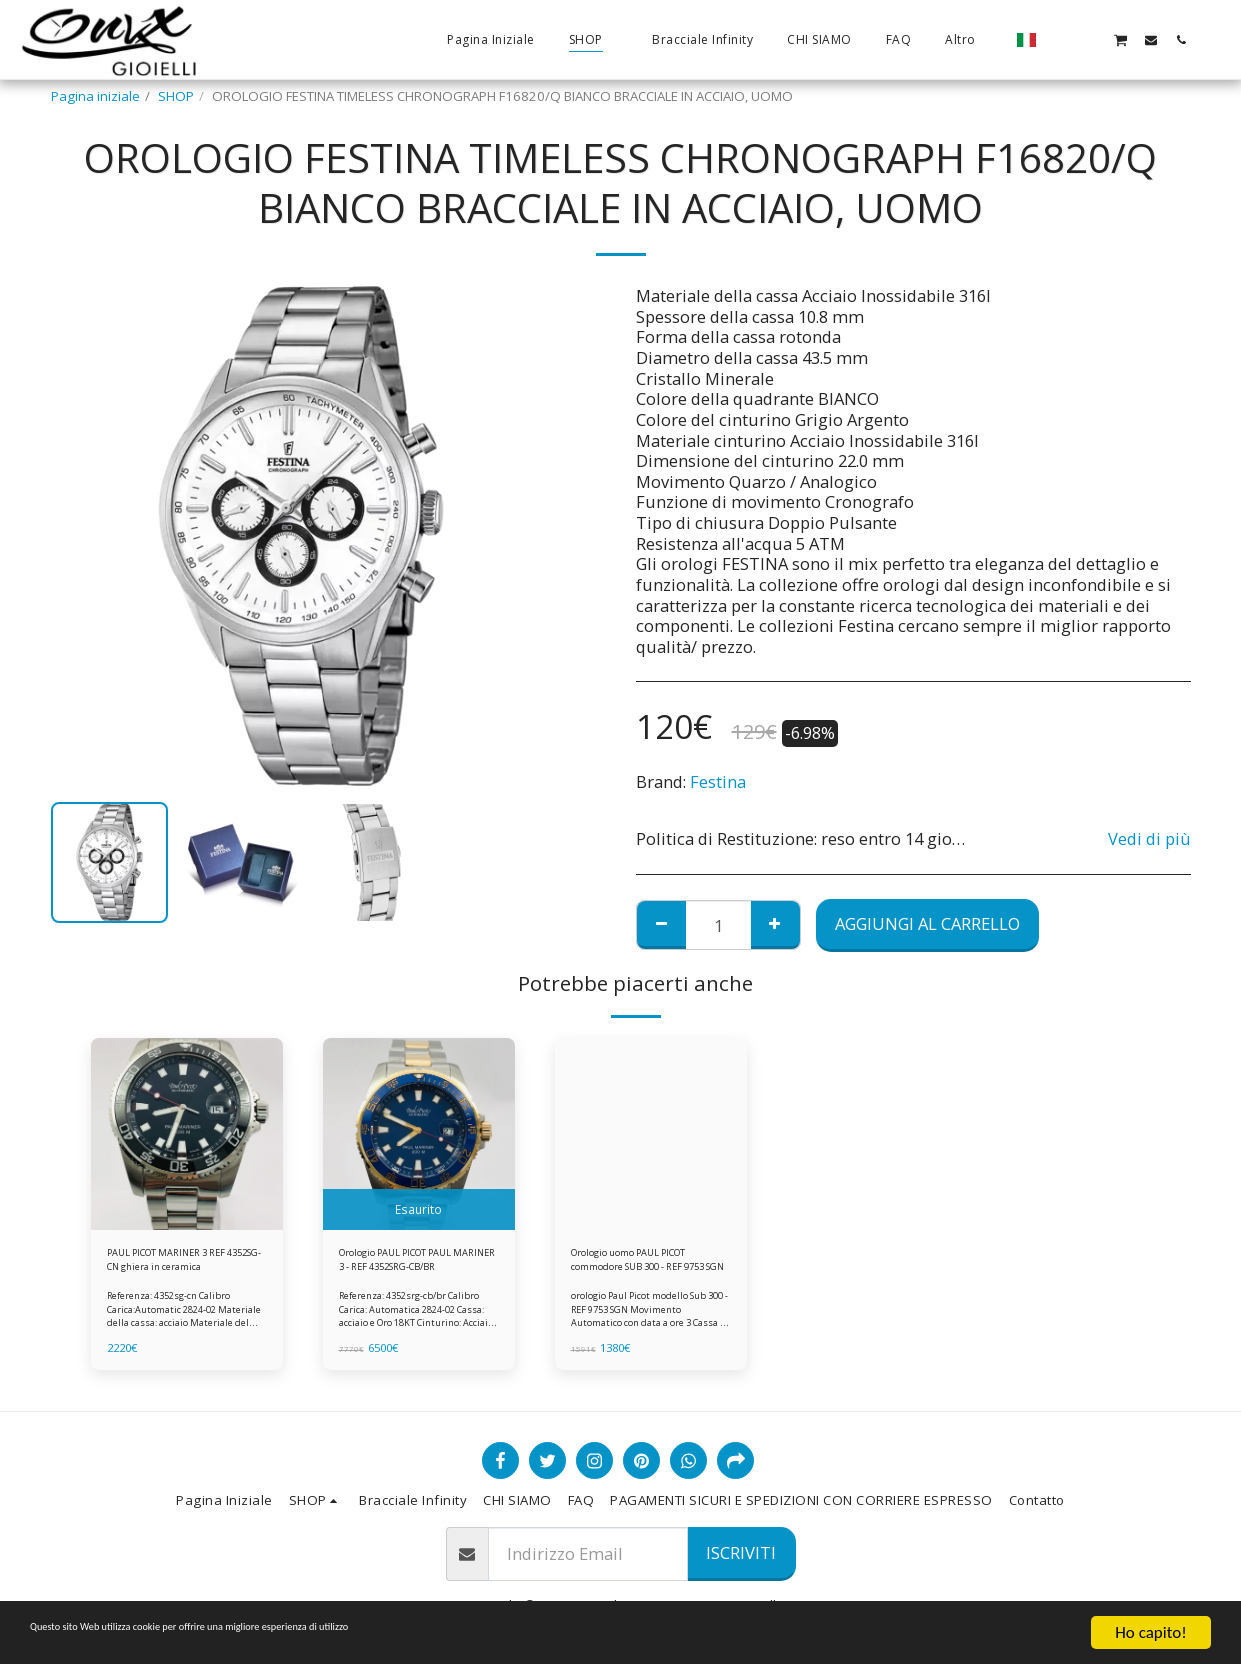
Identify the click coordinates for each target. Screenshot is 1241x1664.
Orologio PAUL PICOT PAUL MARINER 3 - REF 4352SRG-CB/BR (404, 1266)
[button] (1060, 39)
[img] (187, 1134)
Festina (718, 781)
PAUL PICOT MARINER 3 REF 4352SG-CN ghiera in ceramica (183, 1266)
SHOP (176, 96)
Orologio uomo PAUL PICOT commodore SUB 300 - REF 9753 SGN (641, 1266)
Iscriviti (741, 1552)
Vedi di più (1149, 839)
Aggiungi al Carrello (927, 923)
